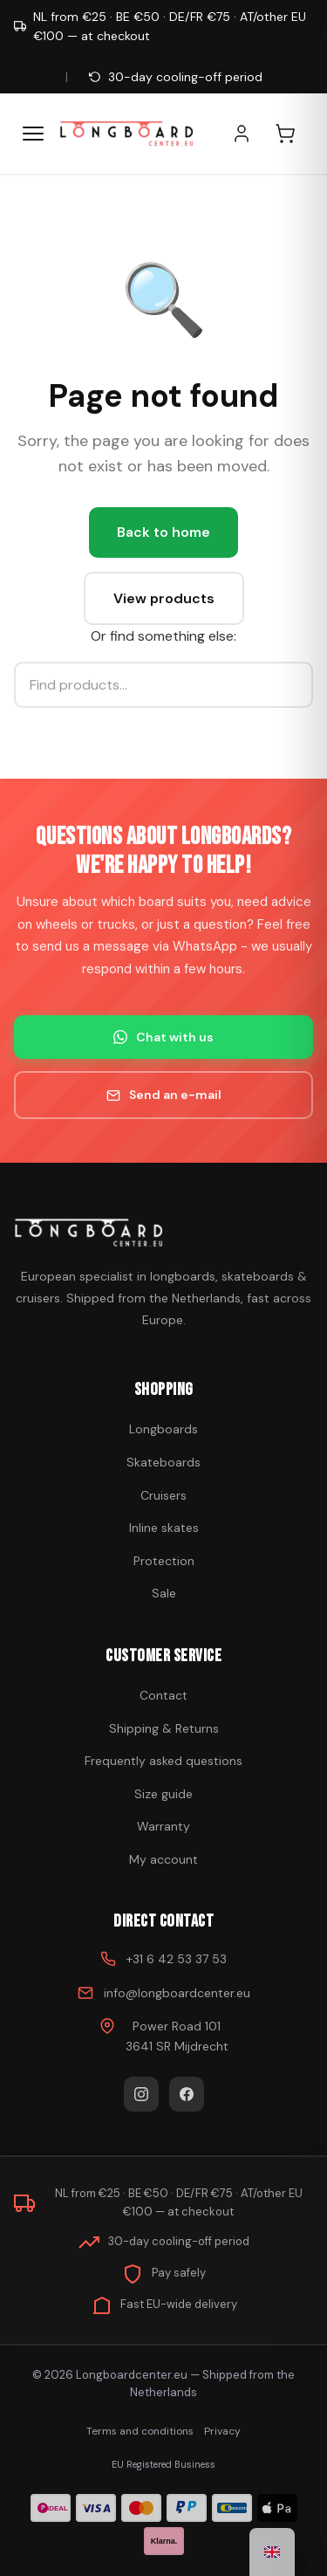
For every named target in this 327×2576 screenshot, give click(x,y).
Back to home (163, 532)
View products (164, 598)
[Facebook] (186, 2094)
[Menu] (33, 133)
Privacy (222, 2431)
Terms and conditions (140, 2431)
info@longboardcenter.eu (177, 1993)
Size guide (163, 1794)
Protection (163, 1561)
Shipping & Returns (164, 1728)
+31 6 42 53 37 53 (176, 1959)
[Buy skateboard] (163, 1232)
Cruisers (163, 1495)
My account (163, 1859)
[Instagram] (141, 2094)
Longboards (163, 1429)
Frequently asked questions (163, 1761)
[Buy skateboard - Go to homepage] (126, 133)
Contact (163, 1695)
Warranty (163, 1826)
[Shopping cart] (294, 133)
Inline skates (164, 1527)
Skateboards (163, 1462)
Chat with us (163, 1037)
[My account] (250, 133)
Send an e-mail (163, 1095)
